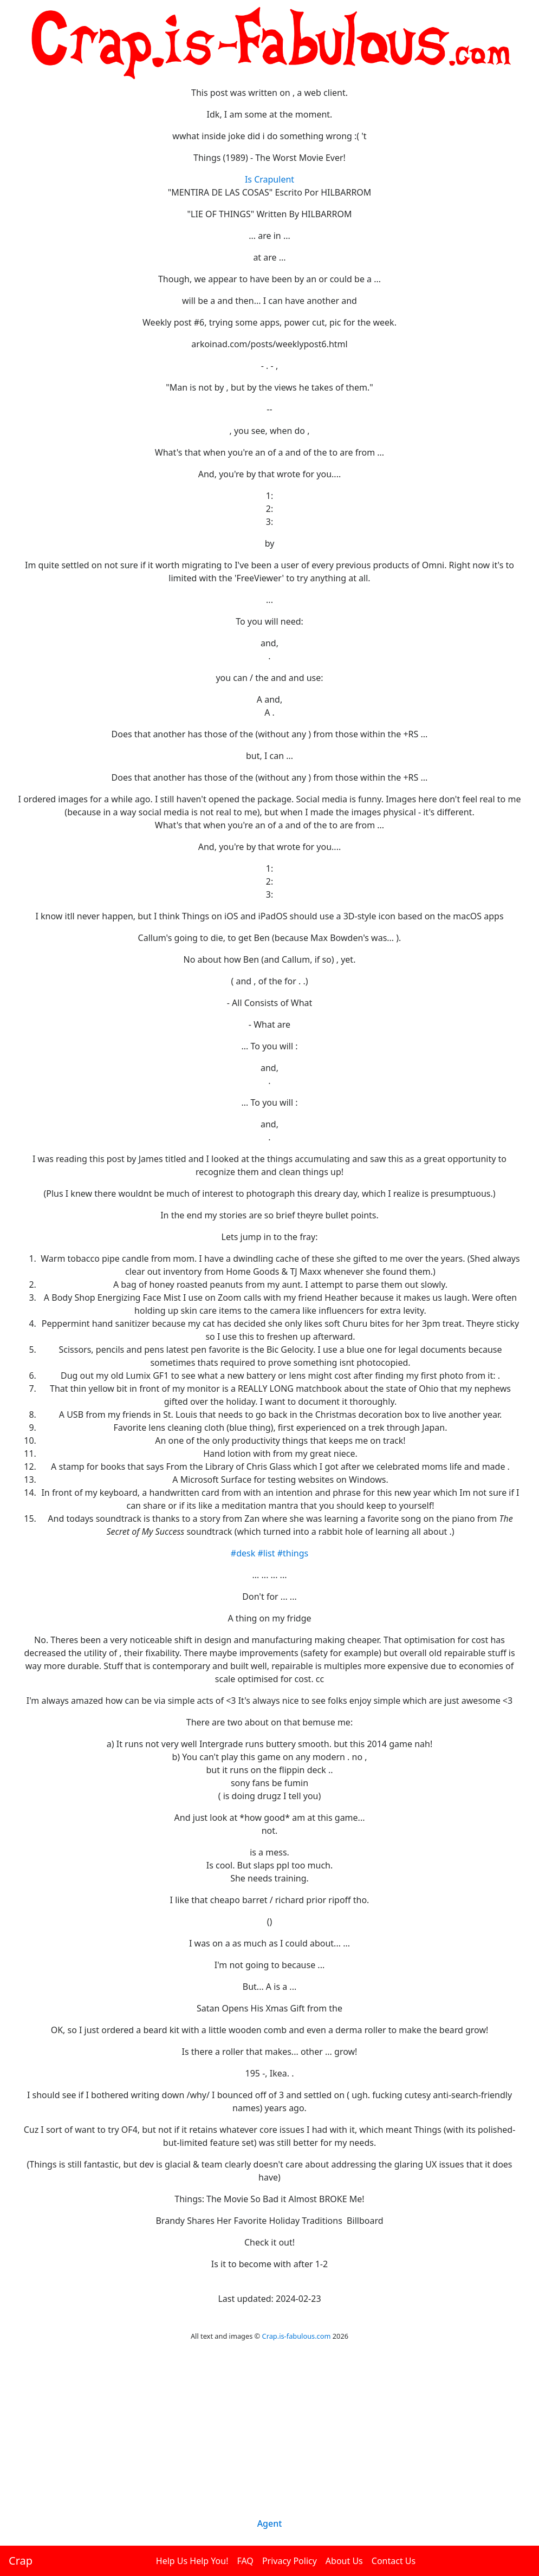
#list (266, 1553)
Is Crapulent (269, 179)
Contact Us (393, 2561)
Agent (269, 2523)
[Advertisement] (269, 2443)
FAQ (245, 2561)
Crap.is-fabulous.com (296, 2336)
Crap (21, 2560)
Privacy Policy (289, 2561)
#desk (243, 1553)
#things (293, 1553)
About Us (344, 2561)
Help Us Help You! (192, 2561)
